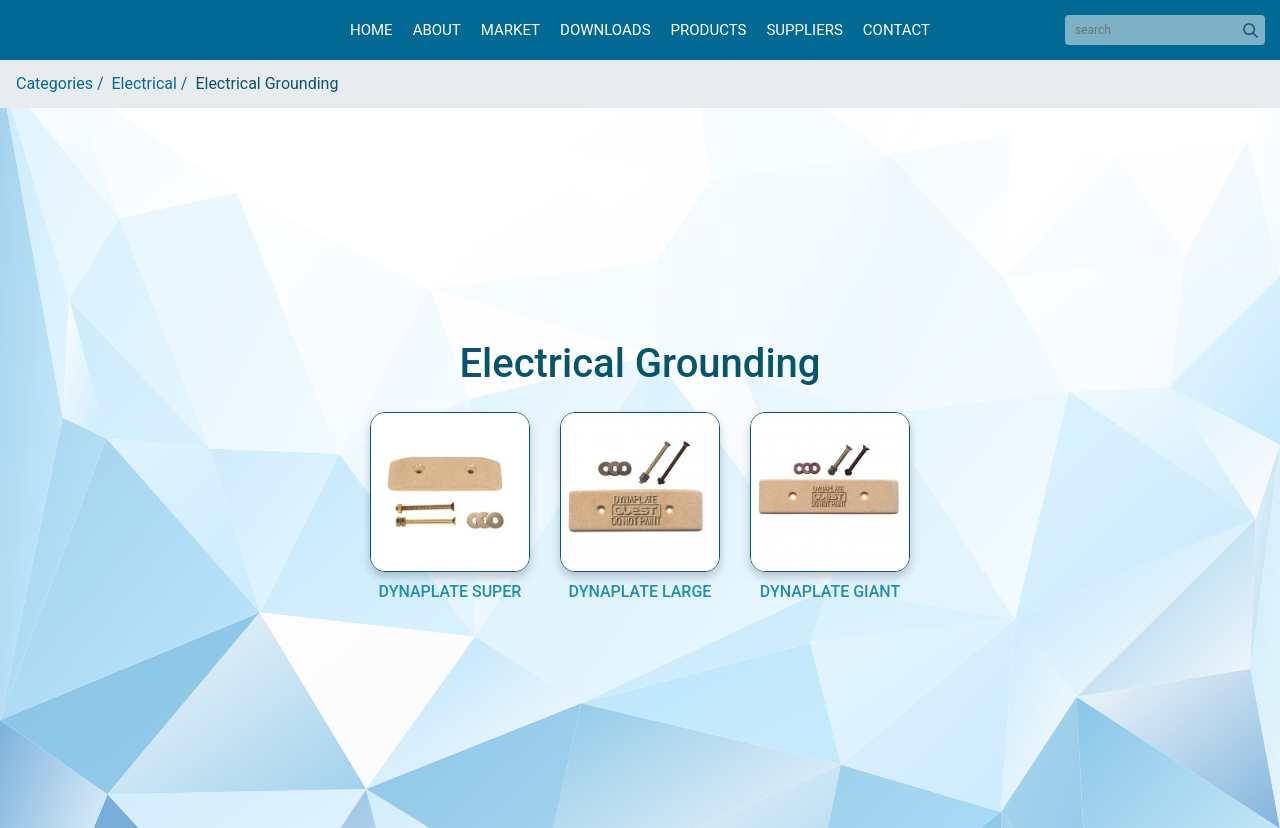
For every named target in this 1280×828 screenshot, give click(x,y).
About (437, 30)
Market (510, 30)
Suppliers (804, 30)
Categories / (64, 83)
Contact (896, 30)
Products (709, 30)
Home (371, 30)
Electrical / (154, 83)
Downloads (605, 30)
